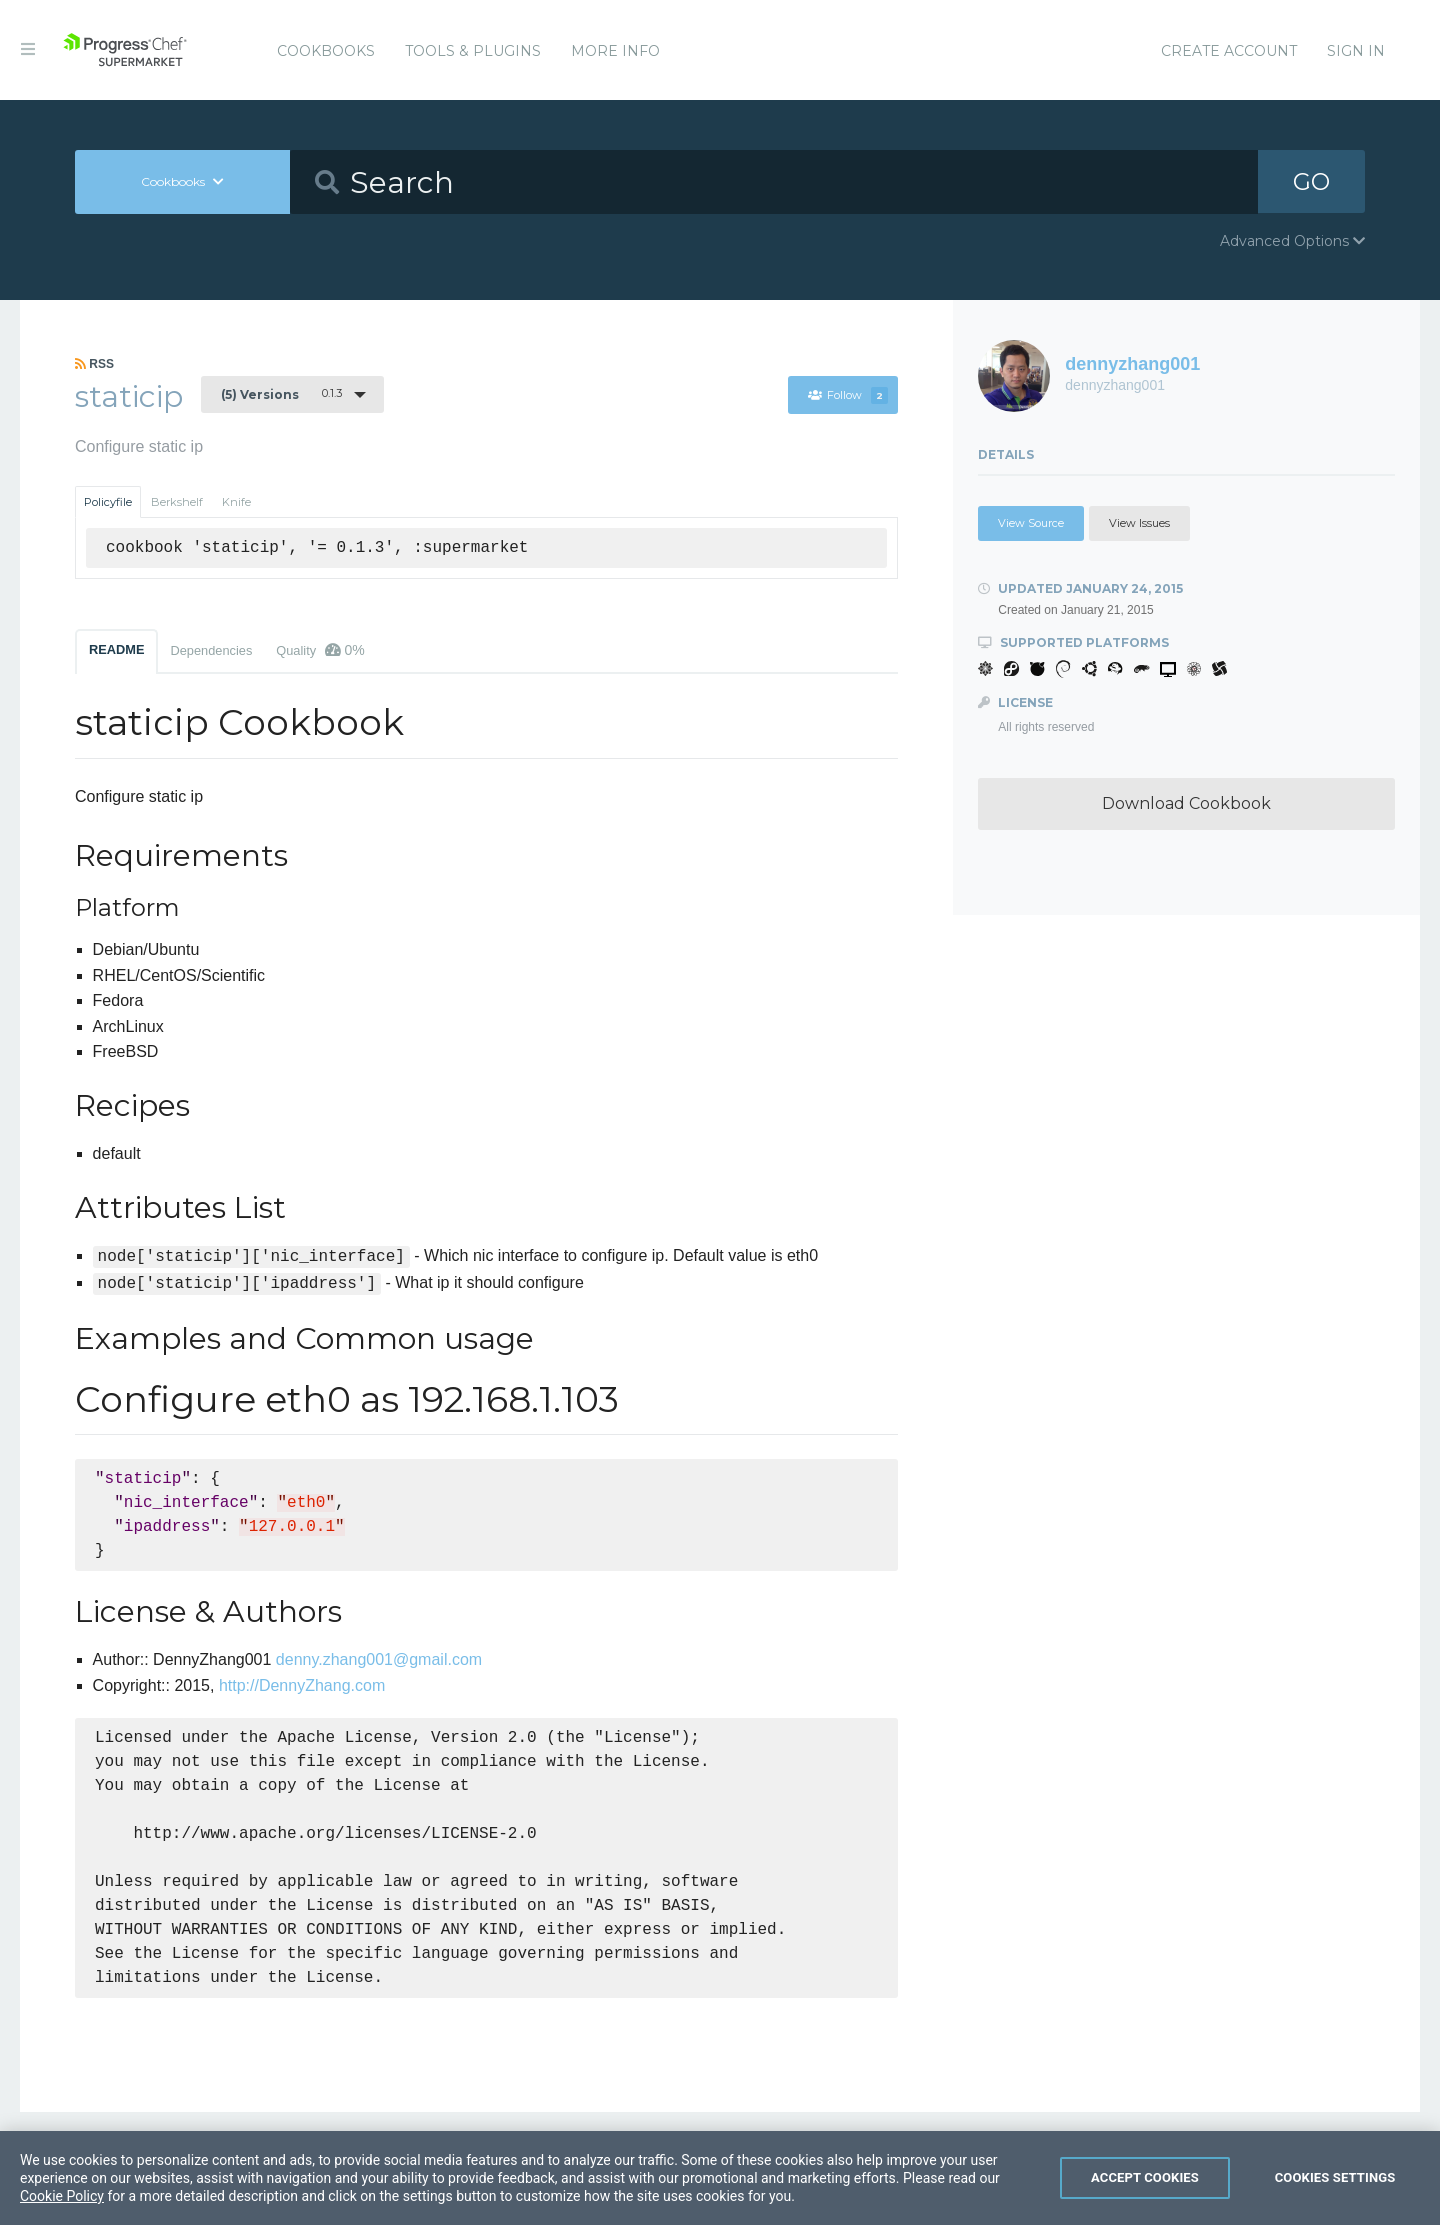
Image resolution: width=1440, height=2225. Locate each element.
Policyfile (108, 502)
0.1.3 (281, 394)
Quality (320, 650)
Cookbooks (326, 51)
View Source (1031, 523)
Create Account (1229, 51)
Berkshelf (177, 502)
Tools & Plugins (473, 51)
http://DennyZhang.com (302, 1685)
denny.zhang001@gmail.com (379, 1659)
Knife (236, 502)
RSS (94, 364)
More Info (615, 51)
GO (1311, 181)
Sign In (1356, 51)
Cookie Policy (62, 2212)
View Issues (1139, 523)
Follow (847, 395)
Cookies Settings (1335, 2193)
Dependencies (211, 650)
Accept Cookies (1145, 2193)
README (116, 649)
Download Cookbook (1186, 803)
